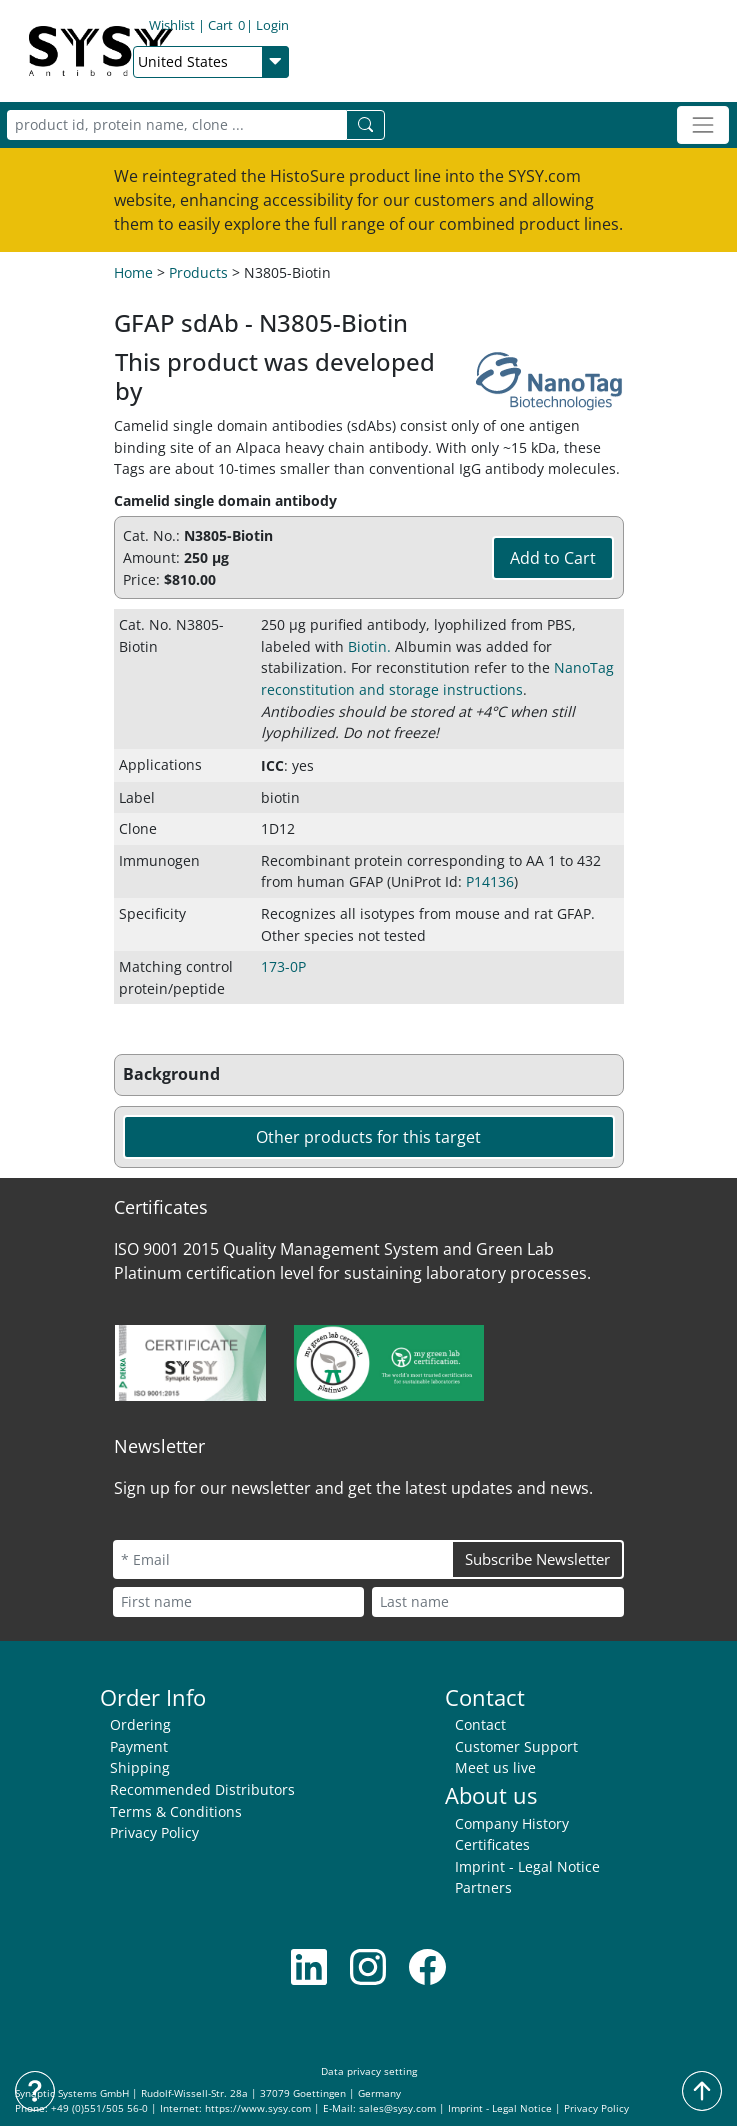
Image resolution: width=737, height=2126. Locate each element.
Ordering (140, 1724)
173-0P (283, 966)
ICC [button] (272, 765)
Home (133, 272)
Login (339, 27)
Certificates (492, 1844)
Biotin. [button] (369, 646)
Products (198, 272)
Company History (512, 1823)
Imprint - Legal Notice (527, 1866)
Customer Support (516, 1746)
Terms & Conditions (176, 1811)
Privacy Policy (154, 1832)
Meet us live (495, 1767)
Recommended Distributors (202, 1789)
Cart (293, 27)
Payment (139, 1746)
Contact (480, 1724)
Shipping (140, 1767)
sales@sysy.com (397, 2108)
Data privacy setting (369, 2071)
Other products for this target (368, 1137)
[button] (369, 1075)
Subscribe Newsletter (537, 1559)
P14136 (490, 881)
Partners (483, 1887)
